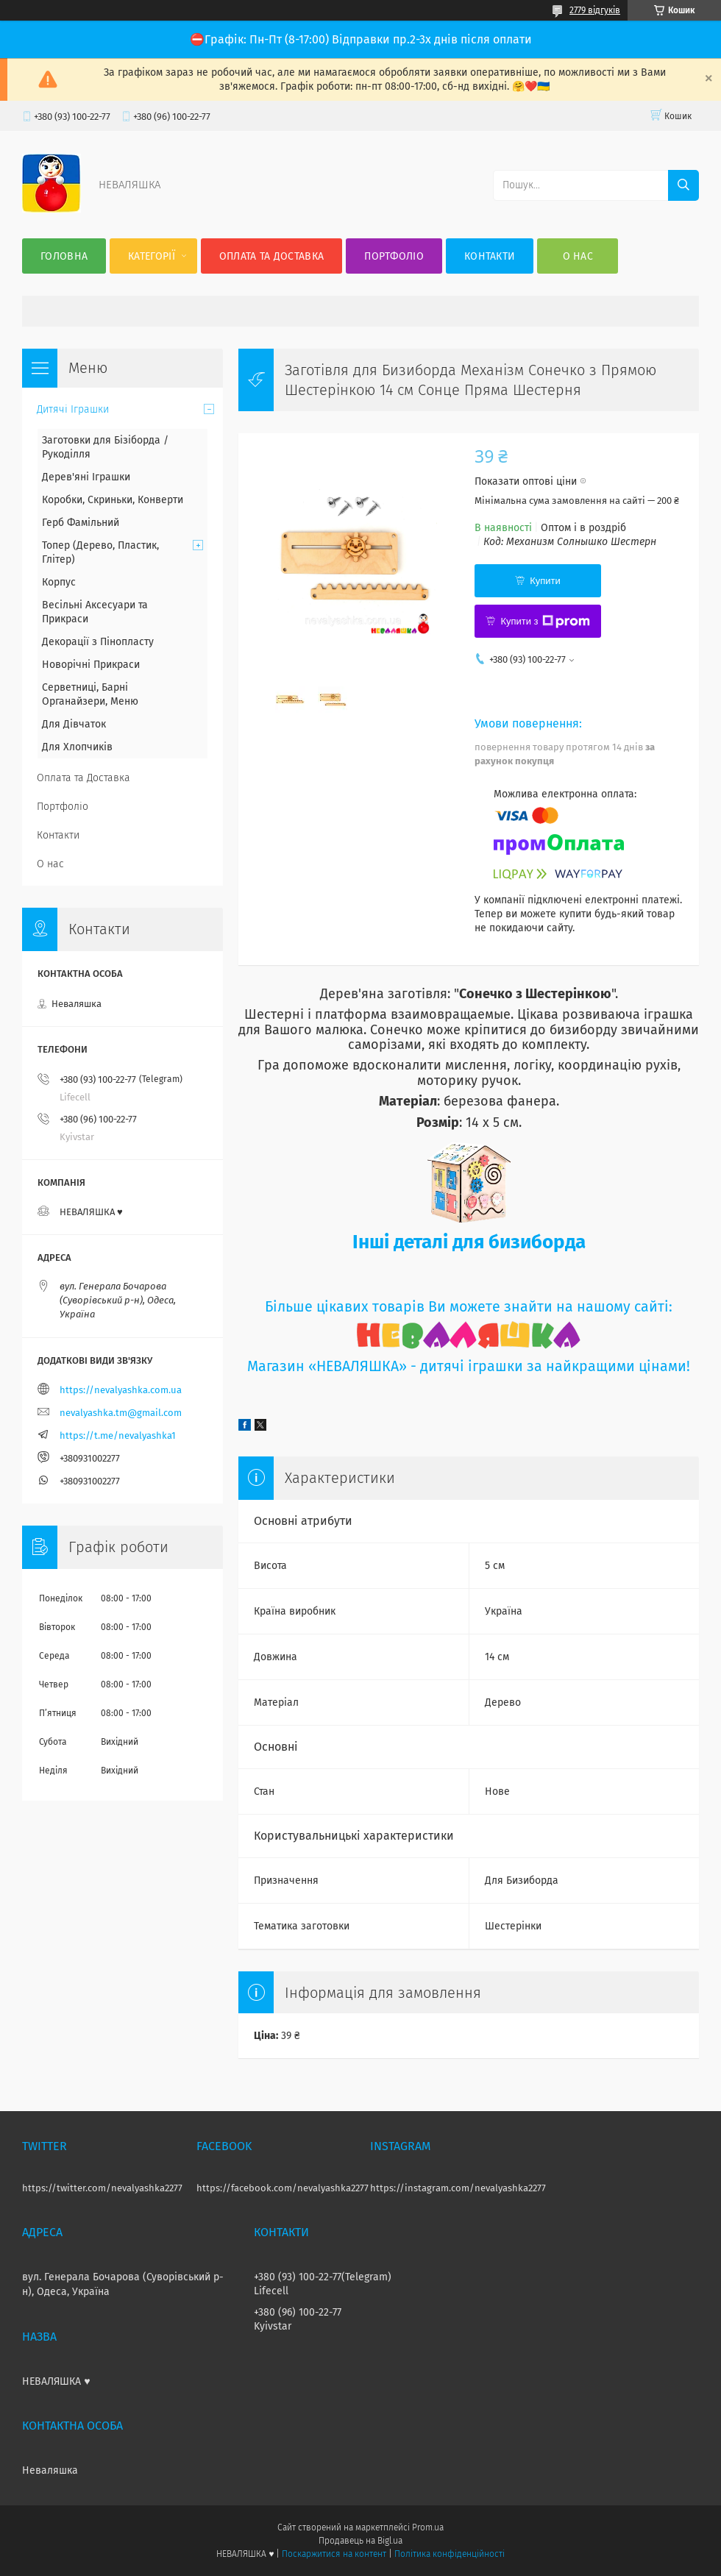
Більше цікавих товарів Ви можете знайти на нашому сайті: (468, 1306)
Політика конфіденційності (449, 2554)
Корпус (59, 582)
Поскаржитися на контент (334, 2554)
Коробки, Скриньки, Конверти (112, 500)
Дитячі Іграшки (73, 409)
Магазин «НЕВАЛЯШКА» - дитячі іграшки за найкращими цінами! (468, 1366)
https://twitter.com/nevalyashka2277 (102, 2187)
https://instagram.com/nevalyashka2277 (458, 2187)
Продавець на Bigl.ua (360, 2541)
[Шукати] (683, 185)
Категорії (151, 256)
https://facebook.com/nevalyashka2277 (282, 2187)
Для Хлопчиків (77, 747)
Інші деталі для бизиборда (469, 1242)
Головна (64, 256)
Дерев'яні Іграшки (86, 477)
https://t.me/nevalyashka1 (118, 1435)
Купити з (544, 621)
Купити (545, 580)
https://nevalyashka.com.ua (121, 1389)
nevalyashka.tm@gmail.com (121, 1412)
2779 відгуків (594, 10)
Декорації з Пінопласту (98, 642)
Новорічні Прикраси (91, 664)
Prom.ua (428, 2527)
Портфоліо (394, 256)
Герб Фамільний (80, 522)
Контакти (489, 256)
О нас (578, 256)
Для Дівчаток (74, 724)
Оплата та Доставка (271, 256)
